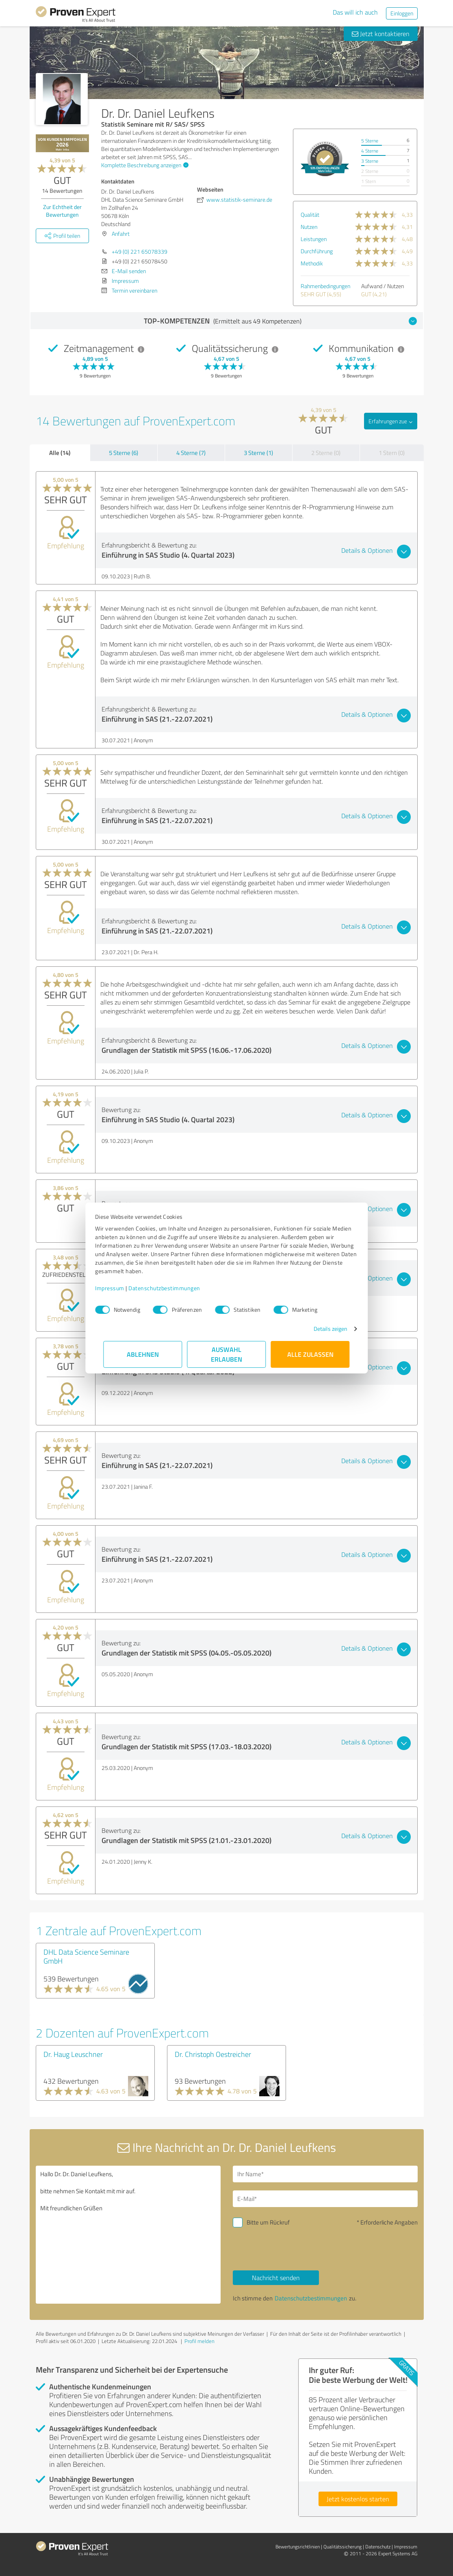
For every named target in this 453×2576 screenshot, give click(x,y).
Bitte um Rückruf (268, 2222)
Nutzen (309, 227)
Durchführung (317, 251)
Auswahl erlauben (226, 1354)
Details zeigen (322, 1328)
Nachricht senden (276, 2277)
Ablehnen (143, 1354)
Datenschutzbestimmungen (173, 1288)
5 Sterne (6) (123, 452)
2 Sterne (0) (325, 452)
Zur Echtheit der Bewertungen (62, 210)
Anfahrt (121, 233)
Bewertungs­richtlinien (297, 2546)
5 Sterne (369, 140)
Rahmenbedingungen (325, 286)
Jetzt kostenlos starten (358, 2498)
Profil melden (199, 2341)
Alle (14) (59, 452)
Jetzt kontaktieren (381, 33)
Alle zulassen (310, 1354)
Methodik (312, 263)
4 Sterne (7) (191, 452)
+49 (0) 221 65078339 (139, 251)
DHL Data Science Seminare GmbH (86, 1956)
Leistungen (314, 239)
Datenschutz (377, 2546)
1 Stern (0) (392, 452)
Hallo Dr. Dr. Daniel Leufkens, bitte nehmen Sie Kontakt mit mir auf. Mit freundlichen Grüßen (128, 2235)
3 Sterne (369, 160)
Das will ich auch (355, 12)
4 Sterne (369, 150)
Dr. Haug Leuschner (73, 2054)
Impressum (118, 1288)
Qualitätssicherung (342, 2546)
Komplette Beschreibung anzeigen (143, 165)
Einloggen (401, 13)
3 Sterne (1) (258, 452)
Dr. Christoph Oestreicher (213, 2054)
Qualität (310, 214)
